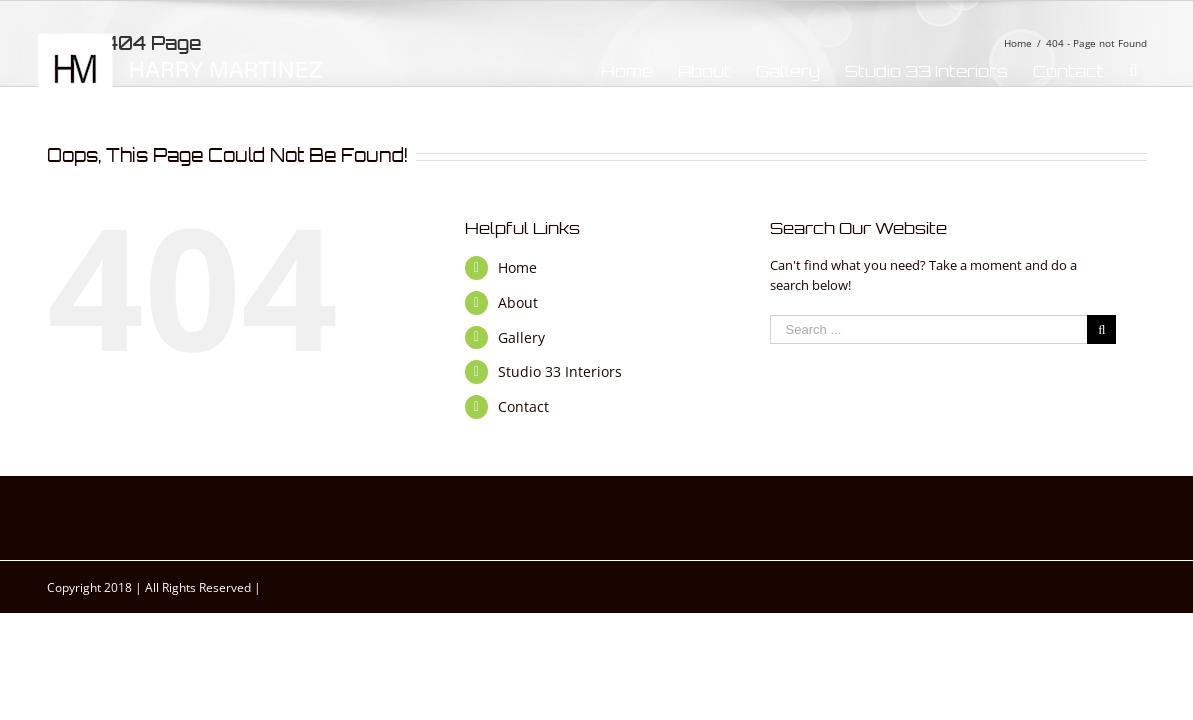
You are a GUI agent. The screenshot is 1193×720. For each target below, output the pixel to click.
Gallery (521, 337)
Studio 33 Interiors (560, 371)
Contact (523, 406)
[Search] (1158, 71)
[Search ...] (929, 329)
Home (517, 267)
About (518, 302)
